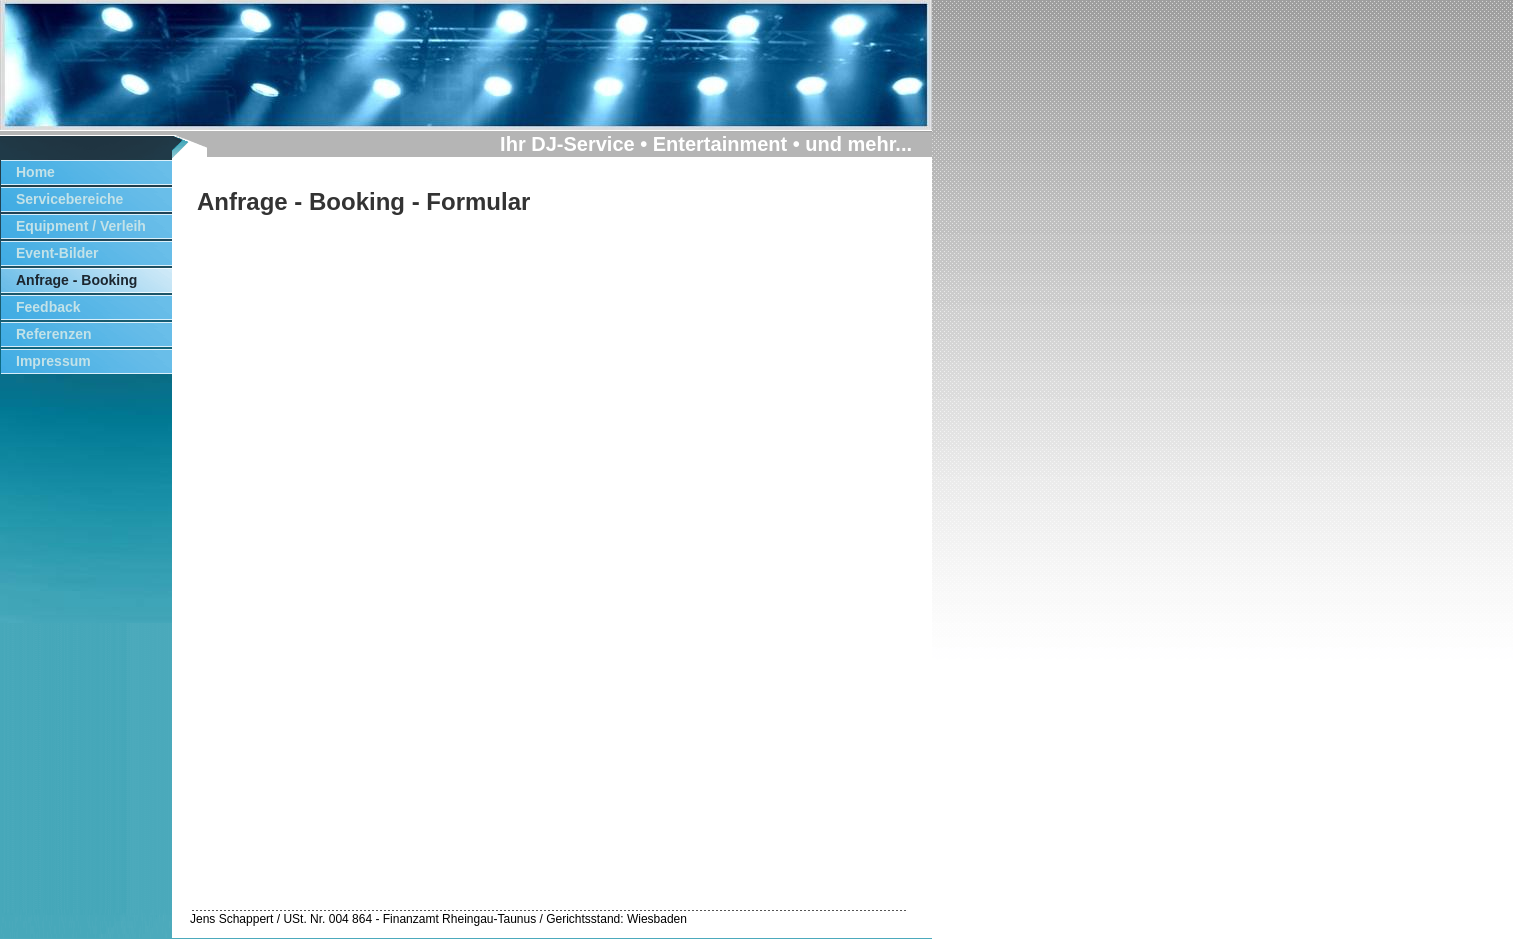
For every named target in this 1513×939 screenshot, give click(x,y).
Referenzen (53, 334)
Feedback (48, 307)
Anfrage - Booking (76, 280)
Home (35, 172)
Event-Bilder (57, 253)
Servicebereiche (69, 199)
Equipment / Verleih (81, 226)
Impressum (53, 361)
